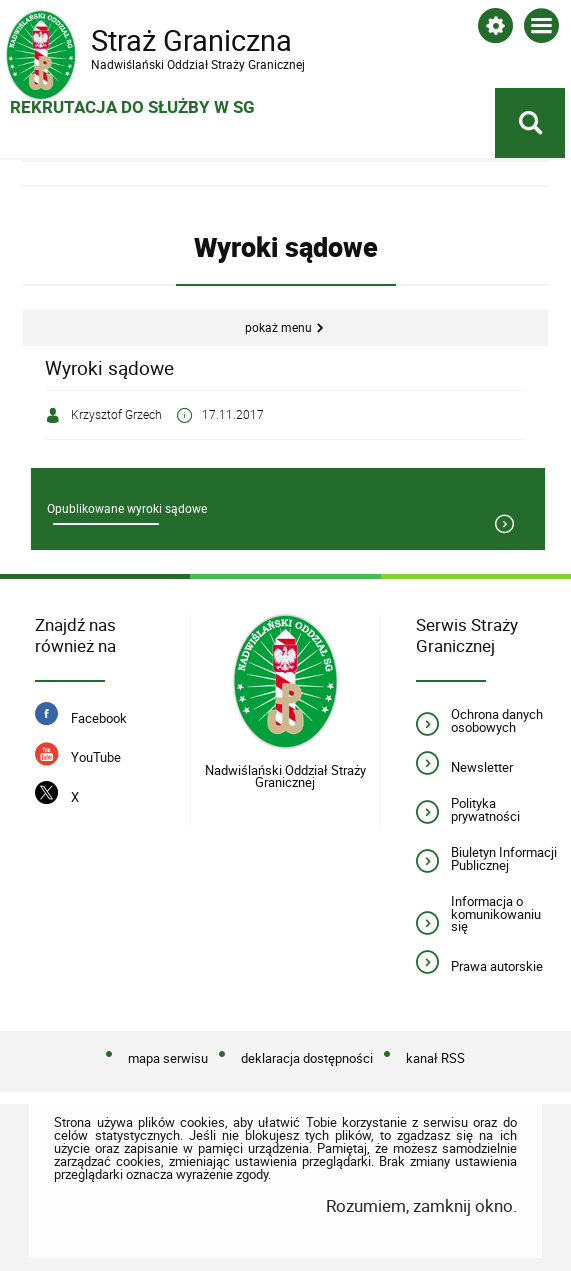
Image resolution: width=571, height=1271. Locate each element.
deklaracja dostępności (307, 1059)
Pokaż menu (278, 327)
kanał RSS (435, 1059)
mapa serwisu (168, 1059)
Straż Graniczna (166, 41)
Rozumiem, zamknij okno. (421, 1205)
